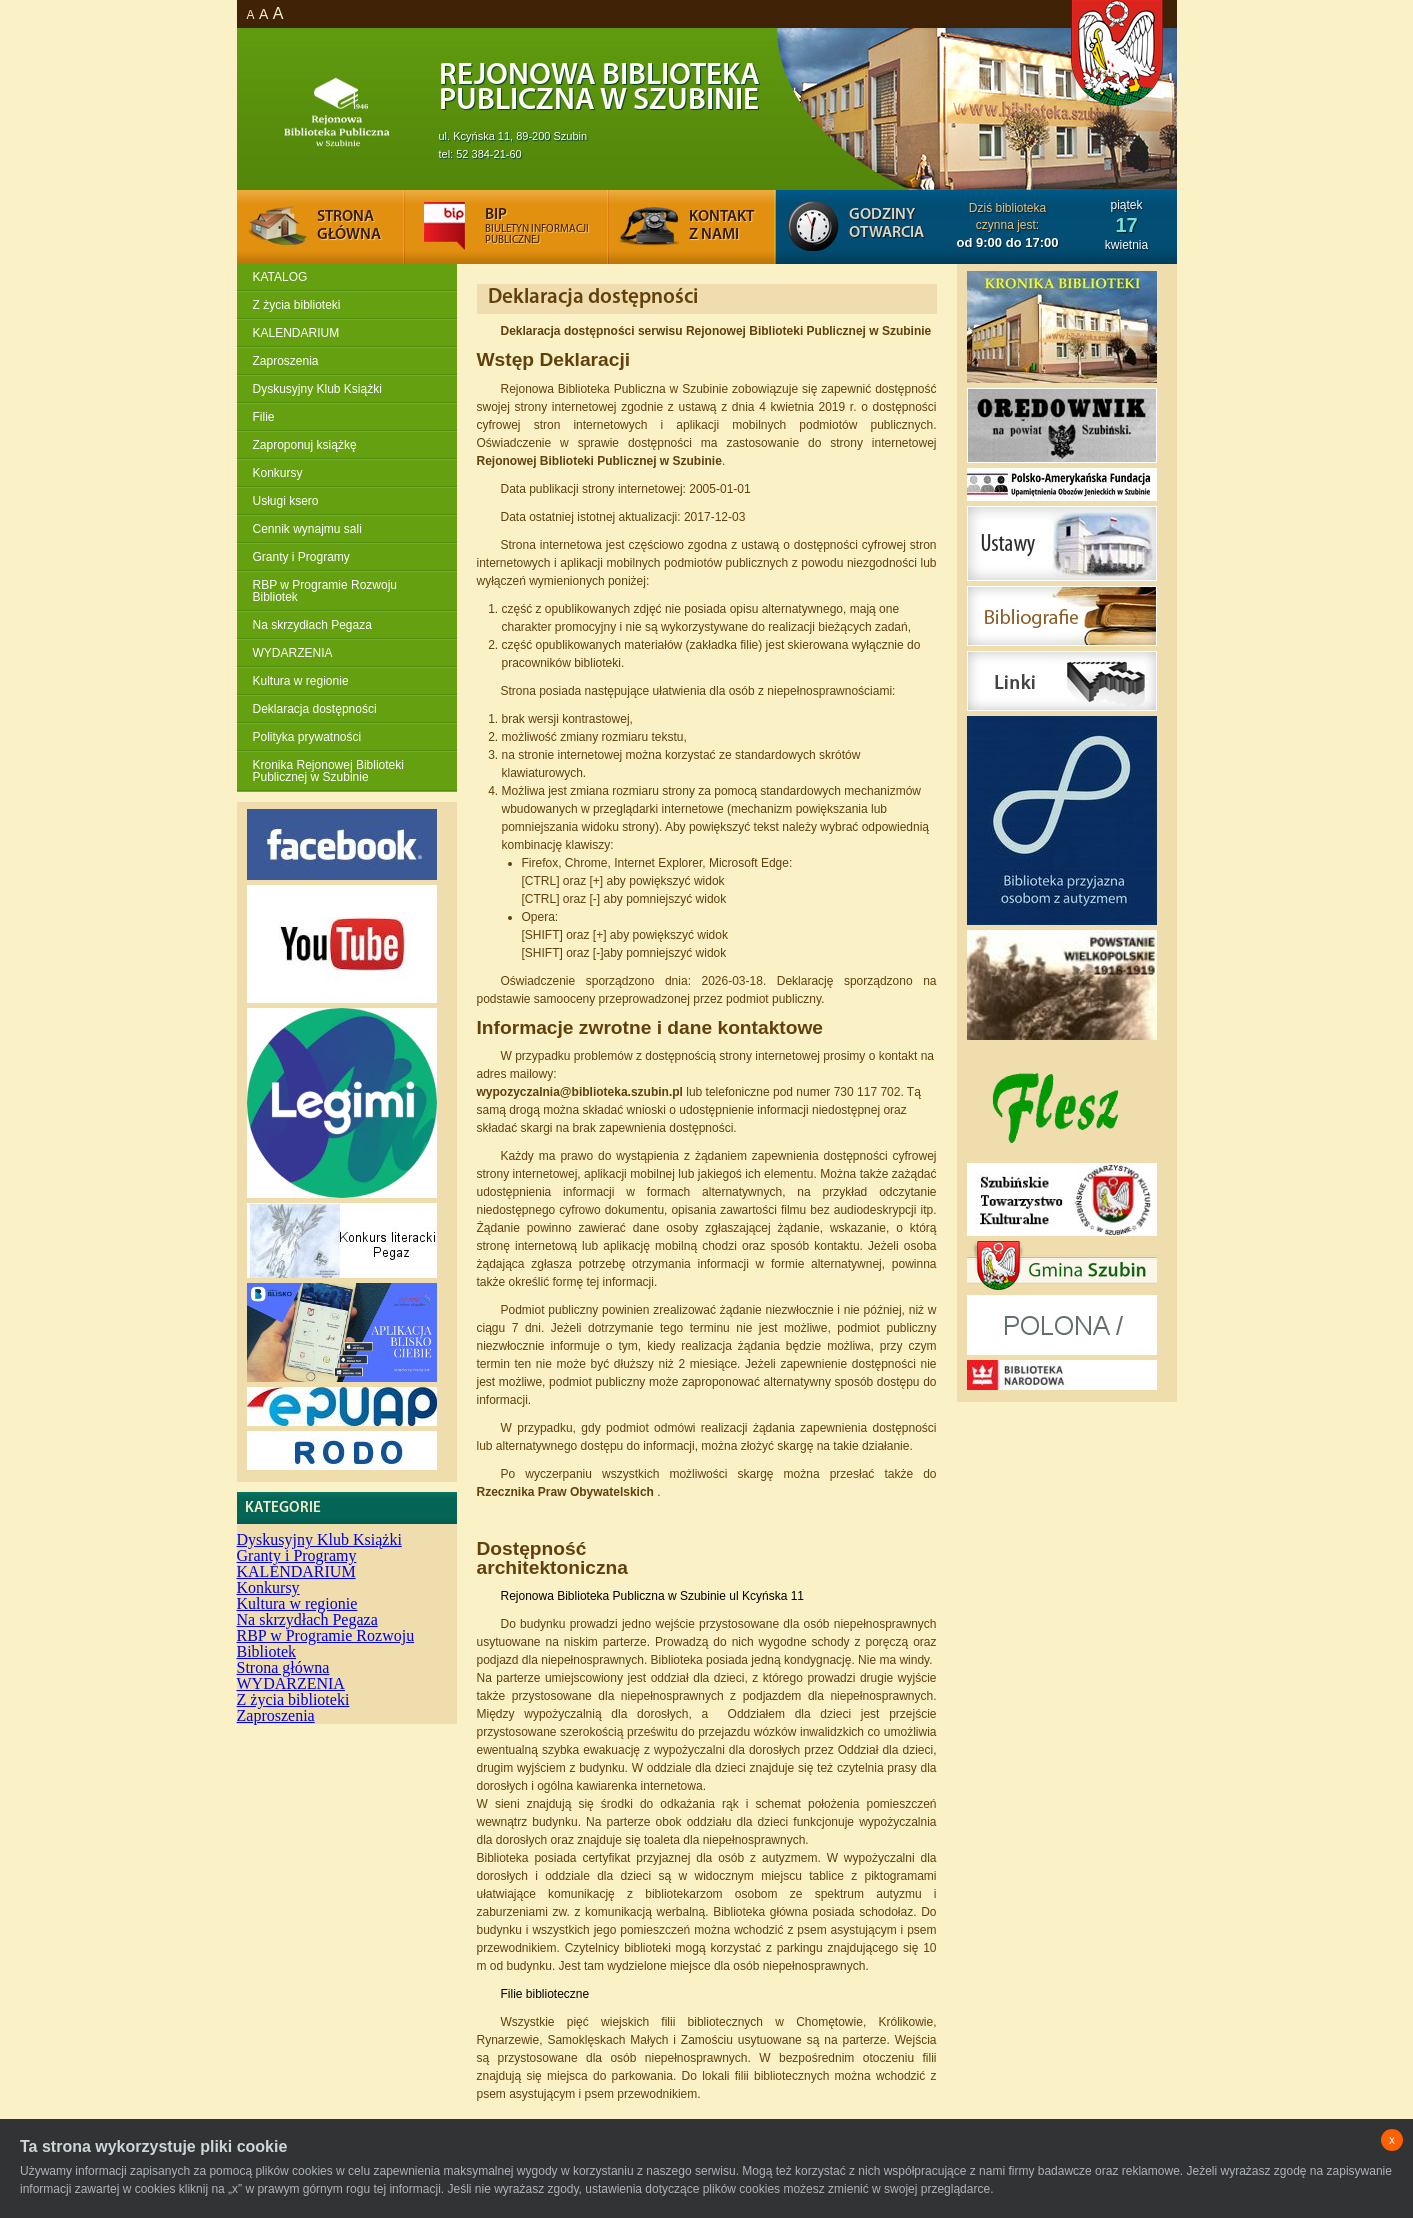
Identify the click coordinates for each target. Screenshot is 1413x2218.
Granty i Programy (301, 557)
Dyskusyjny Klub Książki (317, 389)
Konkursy (278, 473)
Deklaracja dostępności (315, 709)
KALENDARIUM (296, 333)
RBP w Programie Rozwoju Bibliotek (325, 591)
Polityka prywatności (307, 737)
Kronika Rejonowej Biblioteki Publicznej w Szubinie (328, 771)
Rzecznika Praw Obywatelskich (567, 1492)
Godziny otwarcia (886, 224)
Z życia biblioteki (297, 305)
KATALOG (280, 277)
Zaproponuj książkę (305, 445)
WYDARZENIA (293, 653)
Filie (264, 417)
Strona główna (283, 1667)
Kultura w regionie (301, 681)
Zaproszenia (286, 361)
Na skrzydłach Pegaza (312, 625)
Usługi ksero (286, 501)
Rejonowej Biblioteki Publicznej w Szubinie (599, 461)
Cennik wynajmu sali (307, 529)
